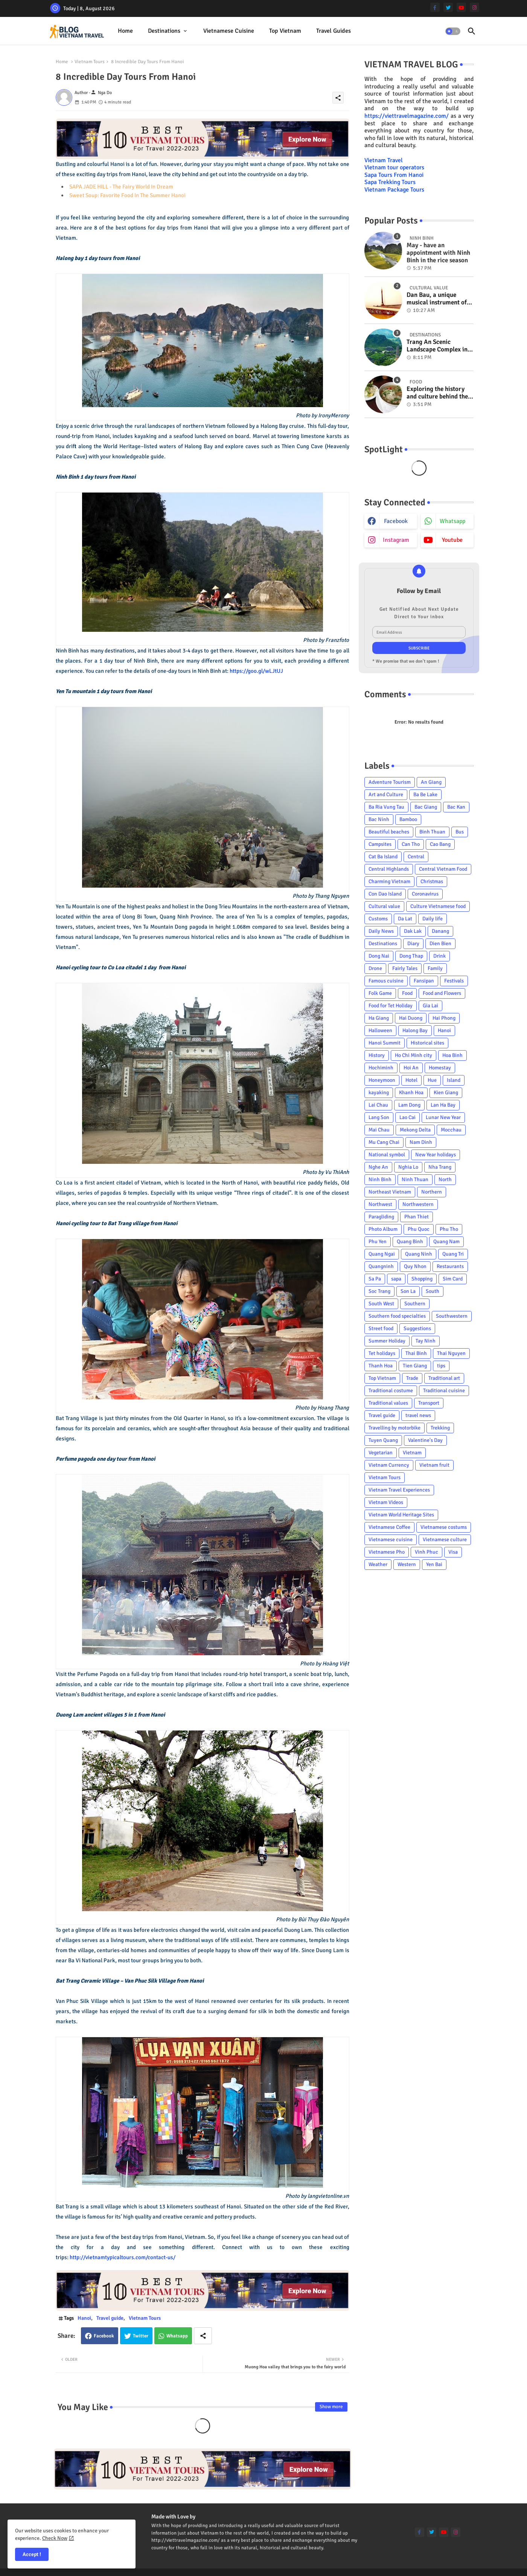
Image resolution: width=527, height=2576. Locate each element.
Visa (453, 1552)
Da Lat (405, 918)
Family (435, 968)
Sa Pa (375, 1279)
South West (381, 1303)
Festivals (454, 981)
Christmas (431, 881)
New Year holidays (435, 1154)
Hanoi (84, 2318)
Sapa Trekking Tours (390, 182)
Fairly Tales (404, 968)
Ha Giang (379, 1018)
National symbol (387, 1154)
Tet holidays (382, 1353)
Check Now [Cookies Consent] (54, 2538)
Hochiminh (381, 1067)
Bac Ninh (379, 819)
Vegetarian (381, 1452)
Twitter (140, 2336)
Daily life (432, 918)
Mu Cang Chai (384, 1142)
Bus (459, 832)
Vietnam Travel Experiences (399, 1490)
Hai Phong (444, 1018)
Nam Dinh (421, 1142)
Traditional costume (391, 1390)
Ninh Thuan (415, 1179)
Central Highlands (389, 869)
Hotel (411, 1080)
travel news (418, 1415)
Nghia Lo (408, 1167)
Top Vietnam (285, 31)
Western (407, 1564)
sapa (396, 1279)
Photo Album (383, 1229)
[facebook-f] (435, 7)
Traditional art (444, 1378)
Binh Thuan (432, 832)
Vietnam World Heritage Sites (401, 1515)
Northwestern (418, 1204)
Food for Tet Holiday (391, 1005)
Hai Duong (410, 1018)
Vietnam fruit (434, 1465)
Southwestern (452, 1316)
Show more (331, 2407)
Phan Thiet (416, 1216)
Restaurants (450, 1266)
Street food (381, 1328)
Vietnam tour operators (394, 167)
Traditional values (388, 1403)
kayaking (379, 1092)
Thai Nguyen (451, 1353)
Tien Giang (415, 1366)
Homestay (440, 1067)
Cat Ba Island (383, 856)
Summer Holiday (387, 1341)
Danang (440, 931)
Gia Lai (430, 1005)
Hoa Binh (452, 1055)
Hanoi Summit (385, 1043)
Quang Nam (446, 1241)
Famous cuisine (386, 981)
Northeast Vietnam (390, 1192)
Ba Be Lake (425, 794)
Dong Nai (379, 956)
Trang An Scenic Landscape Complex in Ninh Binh (437, 346)
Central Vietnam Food (443, 869)
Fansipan (424, 981)
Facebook (104, 2336)
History (377, 1055)
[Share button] (203, 2335)
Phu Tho (449, 1229)
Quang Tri (453, 1254)
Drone (375, 968)
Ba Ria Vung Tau (386, 807)
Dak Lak (413, 931)
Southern (414, 1303)
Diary (413, 943)
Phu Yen (378, 1241)
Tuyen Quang (383, 1440)
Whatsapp (177, 2336)
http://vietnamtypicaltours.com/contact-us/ (122, 2257)
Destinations (164, 31)
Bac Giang (425, 807)
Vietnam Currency (389, 1465)
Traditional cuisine (444, 1390)
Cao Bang (440, 844)
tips (441, 1366)
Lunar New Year (443, 1117)
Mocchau (451, 1130)
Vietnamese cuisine (228, 31)
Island (453, 1080)
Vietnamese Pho (387, 1552)
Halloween (380, 1030)
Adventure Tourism (390, 782)
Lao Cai (407, 1117)
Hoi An (411, 1067)
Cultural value (384, 906)
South (432, 1291)
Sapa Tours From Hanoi (393, 175)
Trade (412, 1378)
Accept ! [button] (32, 2554)
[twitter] (448, 7)
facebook (396, 521)
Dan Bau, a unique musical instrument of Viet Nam (437, 299)
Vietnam (412, 1452)
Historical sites (427, 1043)
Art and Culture (386, 794)
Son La (408, 1291)
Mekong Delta (415, 1130)
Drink (439, 956)
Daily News (381, 931)
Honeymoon (382, 1080)
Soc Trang (379, 1291)
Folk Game (380, 993)
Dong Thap (411, 956)
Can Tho (411, 844)
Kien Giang (446, 1092)
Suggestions (417, 1328)
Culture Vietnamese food (438, 906)
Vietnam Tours (90, 62)
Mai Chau (379, 1130)
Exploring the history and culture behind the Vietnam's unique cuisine (437, 393)
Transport (428, 1403)
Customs (378, 918)
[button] (452, 31)
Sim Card (453, 1279)
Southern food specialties (397, 1316)
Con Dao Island (385, 894)
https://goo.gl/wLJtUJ (256, 671)
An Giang (431, 782)
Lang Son (379, 1117)
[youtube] (461, 7)
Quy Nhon (415, 1266)
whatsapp (452, 521)
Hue (432, 1080)
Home (125, 31)
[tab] (125, 31)
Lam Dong (409, 1105)
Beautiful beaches (389, 832)
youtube (452, 540)
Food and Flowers (442, 993)
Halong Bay (415, 1030)
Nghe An (378, 1167)
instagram (396, 540)
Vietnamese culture (445, 1539)
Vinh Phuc (426, 1552)
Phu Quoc (419, 1229)
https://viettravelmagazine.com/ (406, 116)
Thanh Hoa (381, 1366)
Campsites (380, 844)
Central (416, 856)
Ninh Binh (380, 1179)
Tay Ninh (426, 1341)
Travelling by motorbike (394, 1428)
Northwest (380, 1204)
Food (407, 993)
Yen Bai (434, 1564)
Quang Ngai (382, 1254)
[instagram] (474, 7)
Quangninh (381, 1266)
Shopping (422, 1279)
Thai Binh (416, 1353)
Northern (431, 1192)
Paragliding (381, 1216)
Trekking (440, 1428)
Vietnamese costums (443, 1527)
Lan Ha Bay (443, 1105)
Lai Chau (378, 1105)
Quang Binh (410, 1241)
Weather (378, 1564)
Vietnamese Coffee (389, 1527)
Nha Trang (439, 1167)
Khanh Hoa (411, 1092)
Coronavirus (425, 894)
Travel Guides (333, 31)
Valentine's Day (425, 1440)
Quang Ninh (418, 1254)
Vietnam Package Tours (394, 189)
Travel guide (109, 2318)
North (445, 1179)
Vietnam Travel (383, 160)
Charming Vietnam (389, 881)
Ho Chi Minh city (413, 1055)
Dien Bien (440, 943)
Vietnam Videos (386, 1502)
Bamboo (408, 819)
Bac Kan (456, 807)
